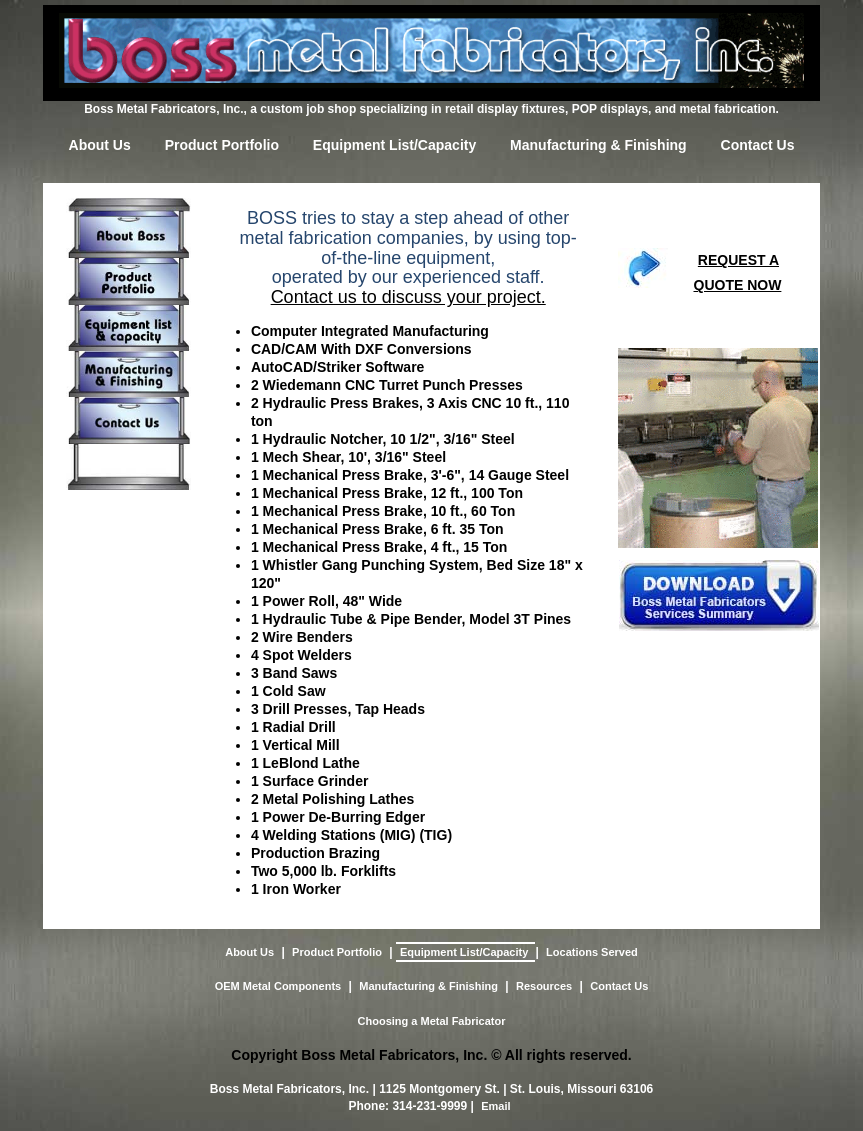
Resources (544, 986)
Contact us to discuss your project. (408, 297)
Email (495, 1106)
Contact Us (758, 145)
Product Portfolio (222, 145)
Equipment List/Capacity (394, 145)
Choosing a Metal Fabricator (432, 1021)
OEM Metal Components (278, 986)
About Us (100, 145)
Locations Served (592, 952)
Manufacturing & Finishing (598, 145)
